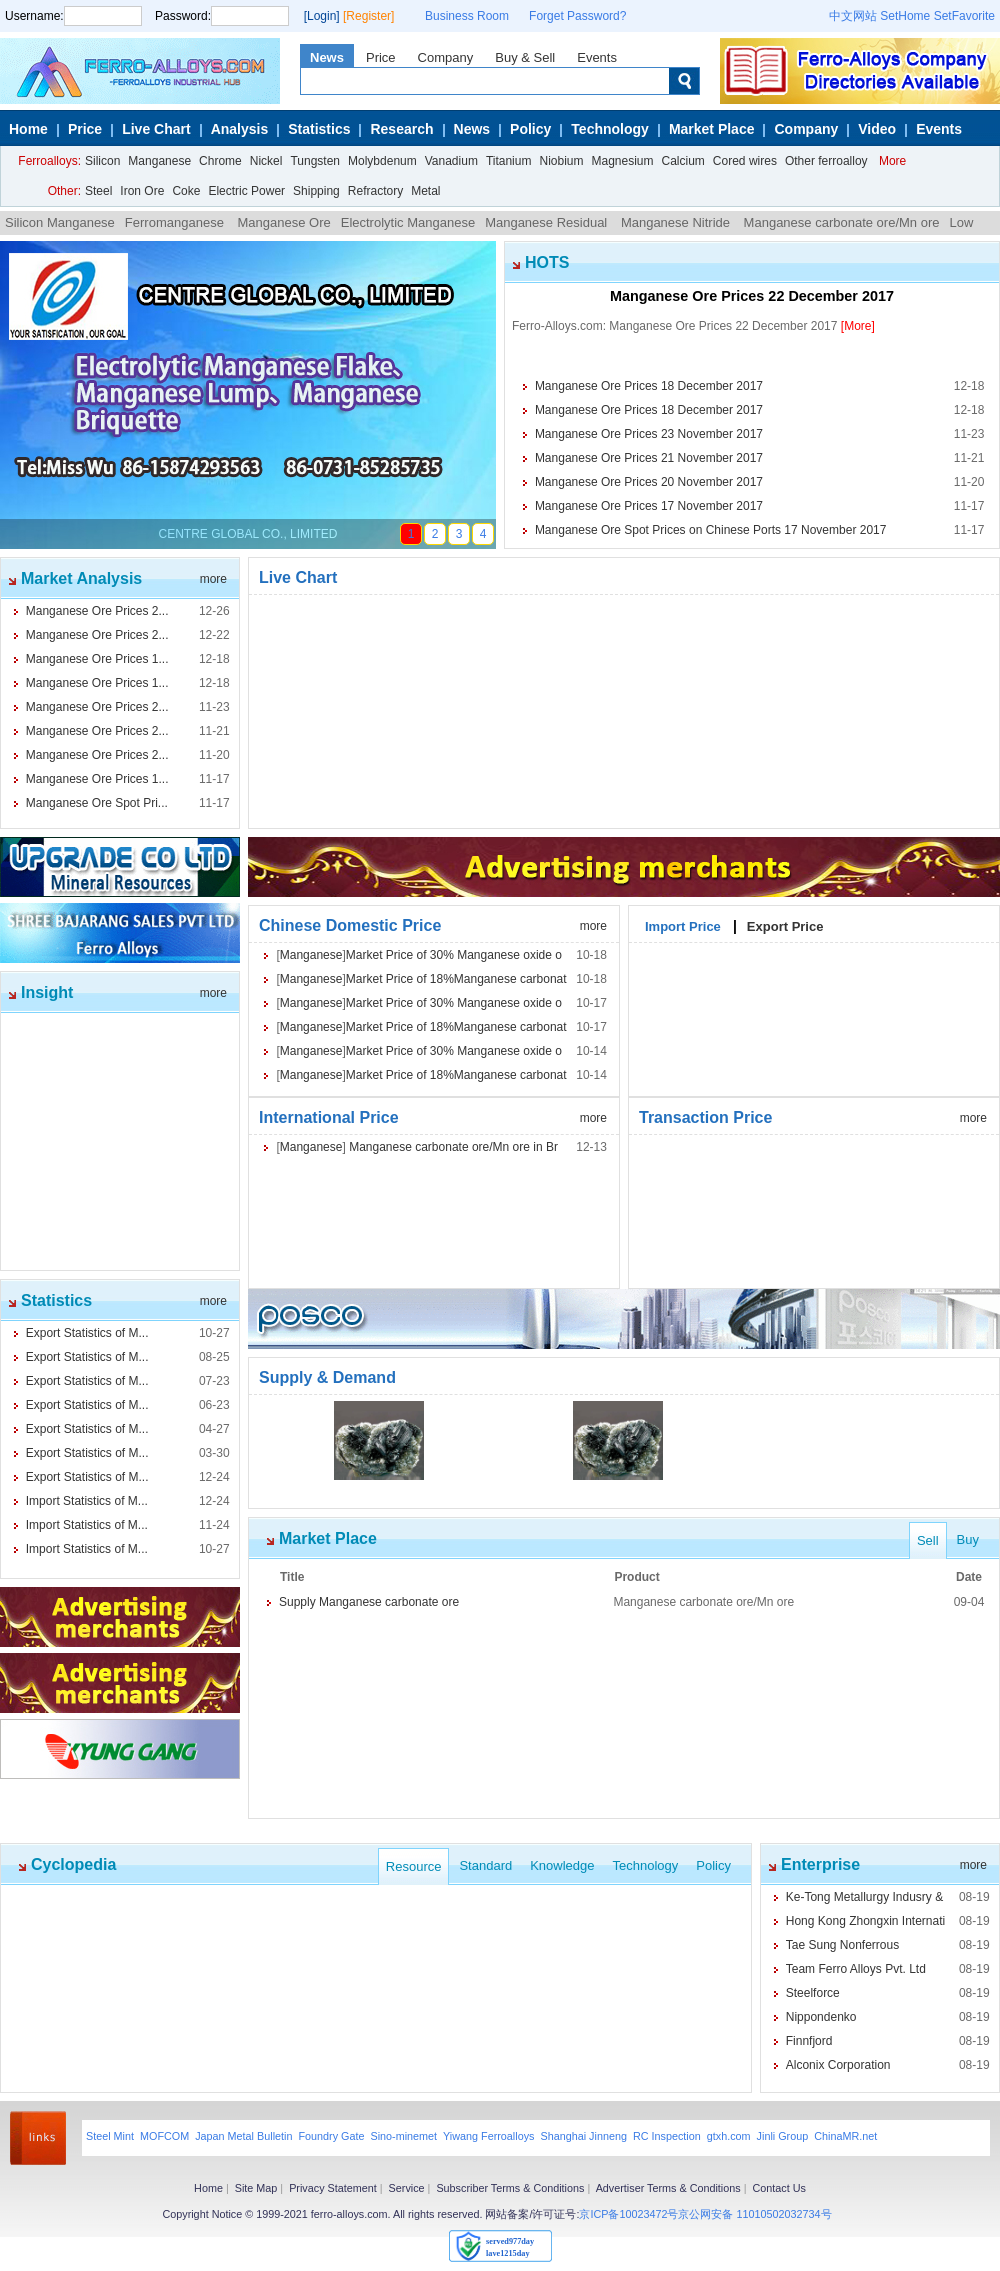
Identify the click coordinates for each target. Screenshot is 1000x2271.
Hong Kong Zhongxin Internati (865, 1921)
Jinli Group (783, 2136)
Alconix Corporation (838, 2065)
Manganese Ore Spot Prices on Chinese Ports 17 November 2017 (711, 530)
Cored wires (745, 161)
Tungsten (315, 161)
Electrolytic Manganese (408, 222)
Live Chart (156, 129)
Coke (186, 191)
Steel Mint (110, 2136)
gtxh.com (729, 2136)
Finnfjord (809, 2041)
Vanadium (451, 161)
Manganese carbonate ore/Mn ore (839, 222)
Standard (485, 1865)
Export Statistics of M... (87, 1333)
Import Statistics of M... (87, 1501)
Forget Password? (577, 16)
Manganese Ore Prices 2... (97, 611)
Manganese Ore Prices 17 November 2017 (649, 506)
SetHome (905, 16)
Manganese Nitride (675, 222)
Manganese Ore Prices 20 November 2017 (649, 482)
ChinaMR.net (845, 2136)
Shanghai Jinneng (583, 2136)
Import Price (683, 924)
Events (597, 57)
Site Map (256, 2188)
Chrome (220, 161)
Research (401, 129)
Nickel (266, 161)
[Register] (368, 16)
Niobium (561, 161)
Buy (968, 1539)
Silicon (102, 161)
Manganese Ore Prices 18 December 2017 (649, 386)
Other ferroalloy (826, 161)
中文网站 (853, 16)
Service (407, 2188)
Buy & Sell (525, 57)
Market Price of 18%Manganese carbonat (456, 979)
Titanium (509, 161)
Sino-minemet (403, 2136)
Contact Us (778, 2188)
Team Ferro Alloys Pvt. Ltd (856, 1969)
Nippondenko (821, 2017)
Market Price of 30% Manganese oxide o (454, 955)
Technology (610, 129)
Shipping (316, 191)
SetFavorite (964, 16)
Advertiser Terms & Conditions (668, 2188)
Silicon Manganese (60, 222)
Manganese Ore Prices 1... (97, 659)
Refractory (375, 191)
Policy (530, 129)
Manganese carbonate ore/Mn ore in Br (452, 1147)
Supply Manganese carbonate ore (369, 1602)
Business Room (467, 16)
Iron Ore (142, 191)
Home (28, 129)
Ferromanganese (176, 222)
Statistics (319, 129)
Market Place (712, 129)
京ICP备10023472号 (628, 2214)
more (213, 579)
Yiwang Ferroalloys (488, 2136)
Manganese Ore (283, 222)
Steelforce (813, 1993)
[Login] (322, 16)
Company (446, 57)
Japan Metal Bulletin (243, 2136)
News (327, 57)
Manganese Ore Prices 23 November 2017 (649, 434)
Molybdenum (382, 161)
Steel (98, 191)
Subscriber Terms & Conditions (510, 2188)
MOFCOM (164, 2136)
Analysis (240, 129)
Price (381, 57)
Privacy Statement (333, 2188)
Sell (928, 1540)
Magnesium (622, 161)
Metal (425, 191)
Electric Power (246, 191)
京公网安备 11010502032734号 (754, 2214)
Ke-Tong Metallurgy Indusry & (864, 1897)
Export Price (785, 924)
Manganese (159, 161)
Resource (414, 1866)
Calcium (683, 161)
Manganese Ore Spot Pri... (97, 803)
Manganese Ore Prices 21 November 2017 (649, 458)
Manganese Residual (548, 222)
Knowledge (562, 1865)
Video (877, 129)
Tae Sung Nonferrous (842, 1945)
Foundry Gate (331, 2136)
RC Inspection (667, 2136)
